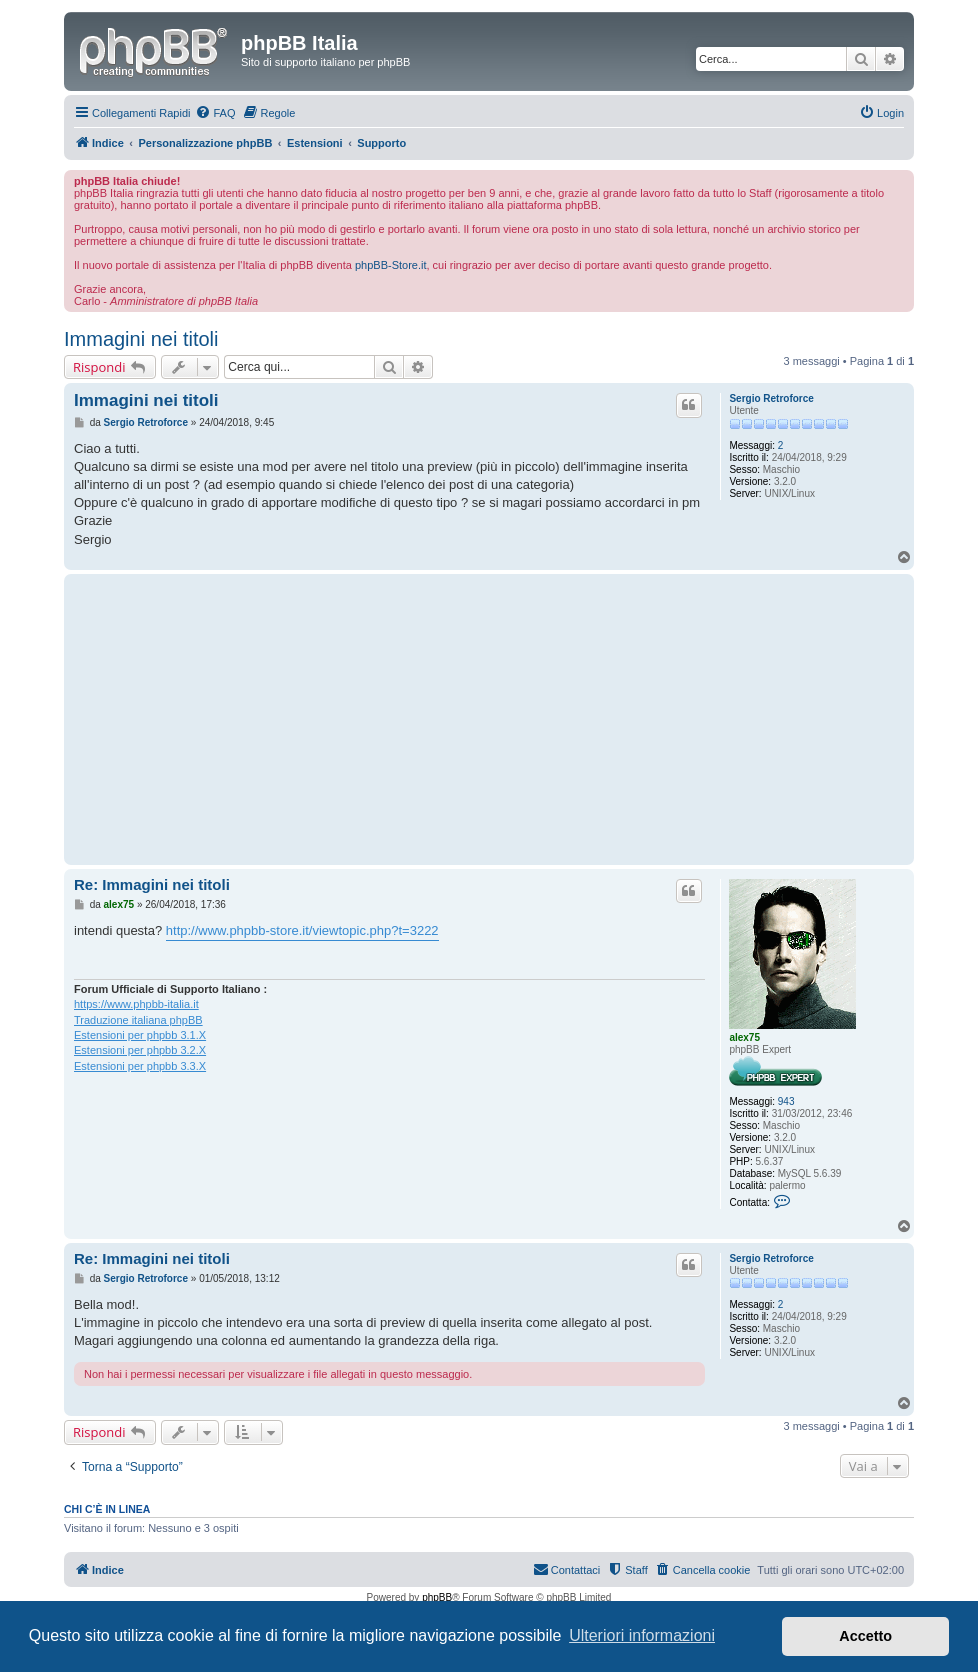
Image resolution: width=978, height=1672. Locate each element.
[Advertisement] (389, 719)
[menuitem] (215, 113)
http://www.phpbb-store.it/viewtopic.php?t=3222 (302, 930)
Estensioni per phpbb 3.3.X (140, 1066)
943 (786, 1101)
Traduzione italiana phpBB (138, 1020)
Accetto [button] (865, 1636)
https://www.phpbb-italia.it (136, 1004)
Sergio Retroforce (771, 398)
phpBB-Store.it (391, 265)
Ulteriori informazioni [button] (642, 1635)
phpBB (437, 1597)
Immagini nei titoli (141, 339)
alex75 (744, 1037)
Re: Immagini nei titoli (152, 884)
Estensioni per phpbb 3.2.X (140, 1050)
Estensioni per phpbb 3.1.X (140, 1035)
